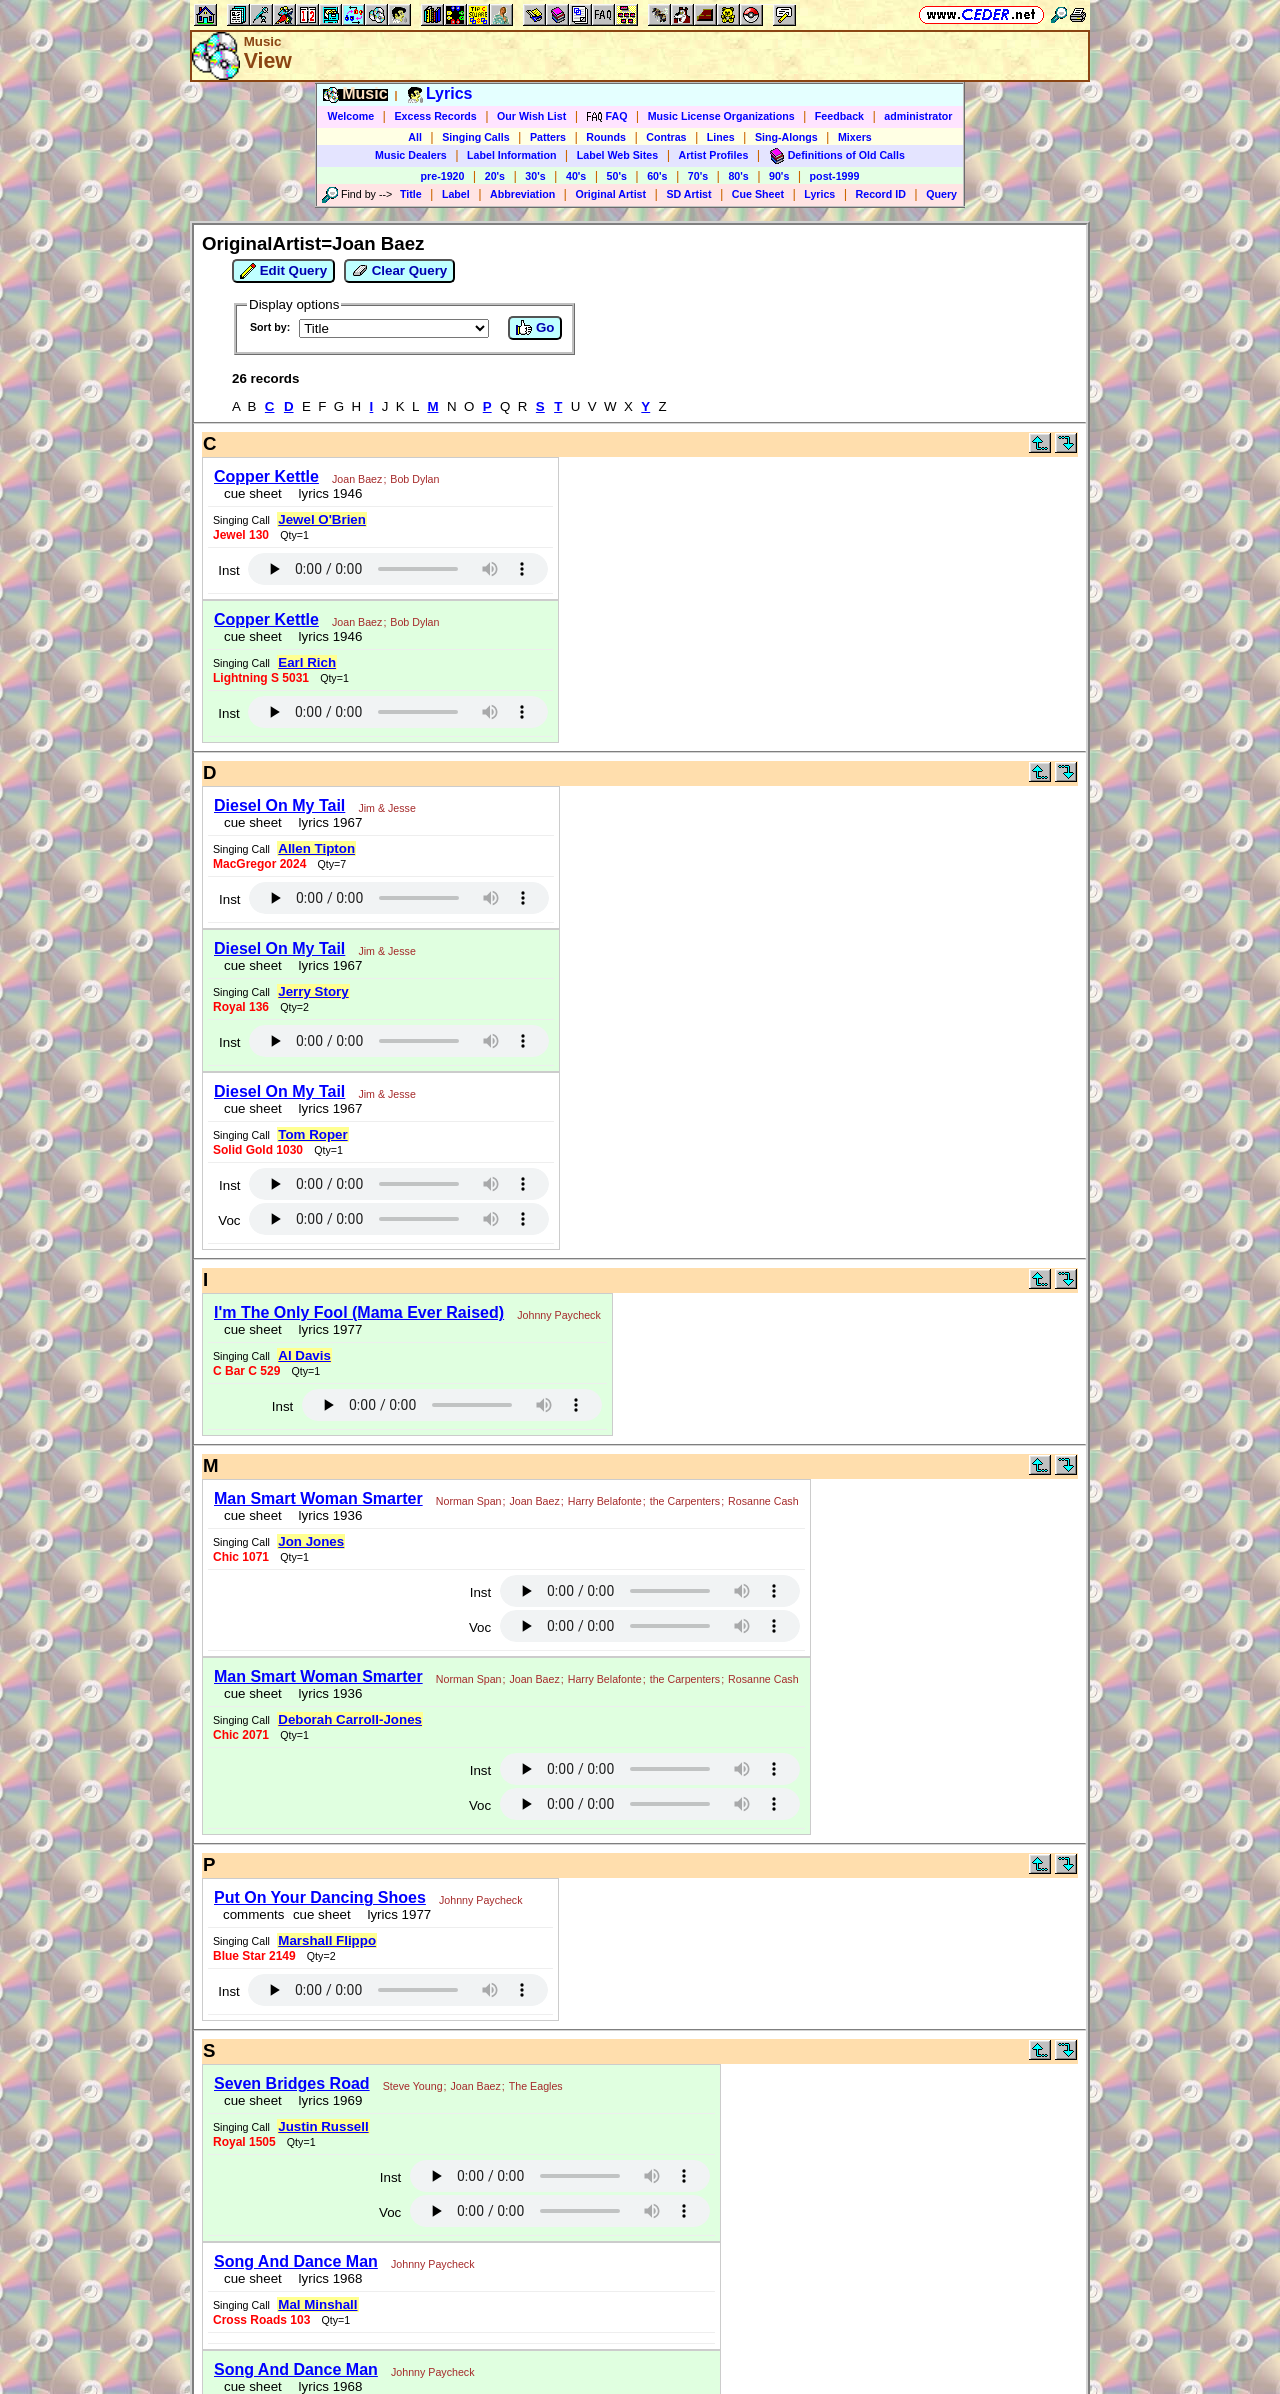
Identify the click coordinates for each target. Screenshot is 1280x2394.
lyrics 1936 (326, 1515)
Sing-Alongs (786, 137)
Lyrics (819, 194)
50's (617, 176)
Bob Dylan (414, 479)
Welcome (351, 116)
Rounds (606, 137)
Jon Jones (311, 1541)
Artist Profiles (714, 155)
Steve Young (413, 2086)
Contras (666, 137)
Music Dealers (411, 155)
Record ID (881, 194)
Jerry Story (313, 991)
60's (657, 176)
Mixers (855, 137)
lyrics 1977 (326, 1329)
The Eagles (536, 2086)
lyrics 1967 (326, 822)
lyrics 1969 (326, 2100)
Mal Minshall (317, 2304)
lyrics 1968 (326, 2278)
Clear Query (399, 271)
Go (535, 328)
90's (779, 176)
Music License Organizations (721, 116)
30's (535, 176)
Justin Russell (323, 2126)
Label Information (511, 155)
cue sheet (253, 493)
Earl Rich (307, 662)
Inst (228, 570)
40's (576, 176)
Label (456, 194)
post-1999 (835, 176)
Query (941, 194)
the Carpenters (685, 1501)
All (415, 137)
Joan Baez (357, 479)
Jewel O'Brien (322, 519)
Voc (229, 1220)
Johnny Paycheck (559, 1315)
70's (698, 176)
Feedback (839, 116)
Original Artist (610, 194)
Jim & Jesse (386, 808)
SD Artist (688, 194)
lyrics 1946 (326, 493)
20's (495, 176)
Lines (721, 137)
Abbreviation (522, 194)
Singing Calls (476, 137)
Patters (548, 137)
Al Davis (304, 1355)
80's (738, 176)
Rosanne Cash (763, 1501)
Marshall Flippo (327, 1940)
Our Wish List (531, 116)
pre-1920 (443, 176)
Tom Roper (312, 1134)
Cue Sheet (758, 194)
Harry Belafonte (605, 1501)
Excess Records (435, 116)
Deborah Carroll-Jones (350, 1719)
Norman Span (469, 1501)
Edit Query (283, 271)
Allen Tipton (316, 848)
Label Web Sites (618, 155)
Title (411, 194)
